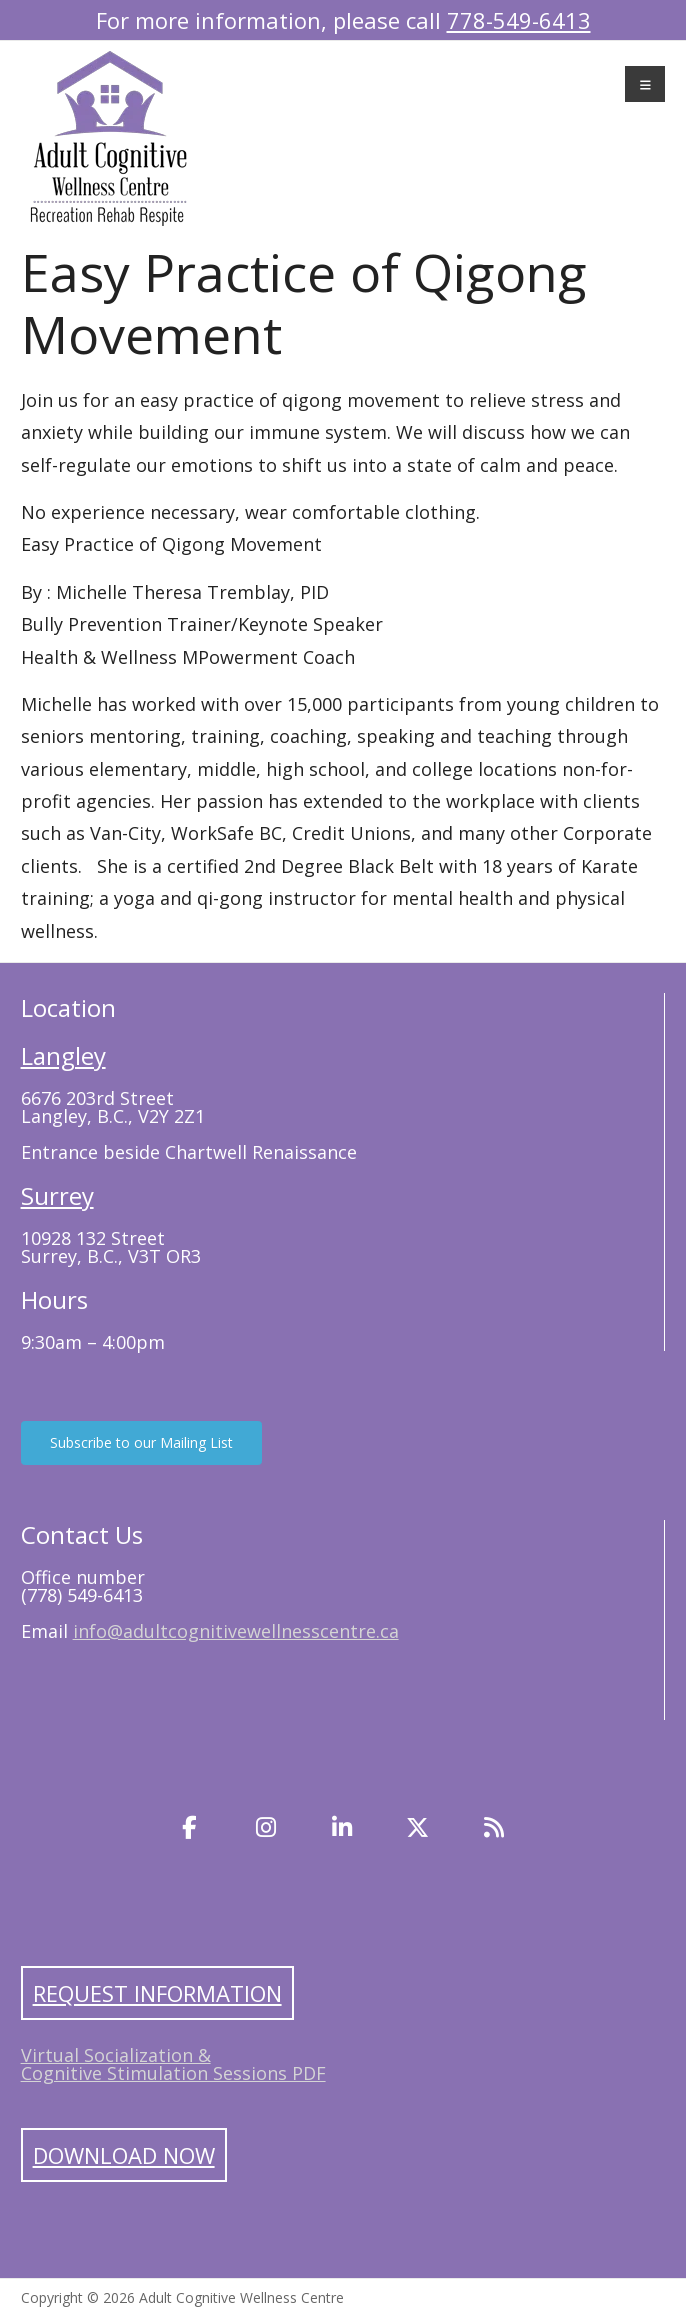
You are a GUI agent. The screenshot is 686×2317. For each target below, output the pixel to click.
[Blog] (494, 1827)
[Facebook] (190, 1827)
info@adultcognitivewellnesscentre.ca (236, 1631)
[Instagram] (266, 1827)
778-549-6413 (519, 20)
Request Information (157, 1993)
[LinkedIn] (342, 1827)
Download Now (124, 2155)
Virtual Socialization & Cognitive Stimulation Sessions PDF (173, 2064)
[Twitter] (418, 1827)
